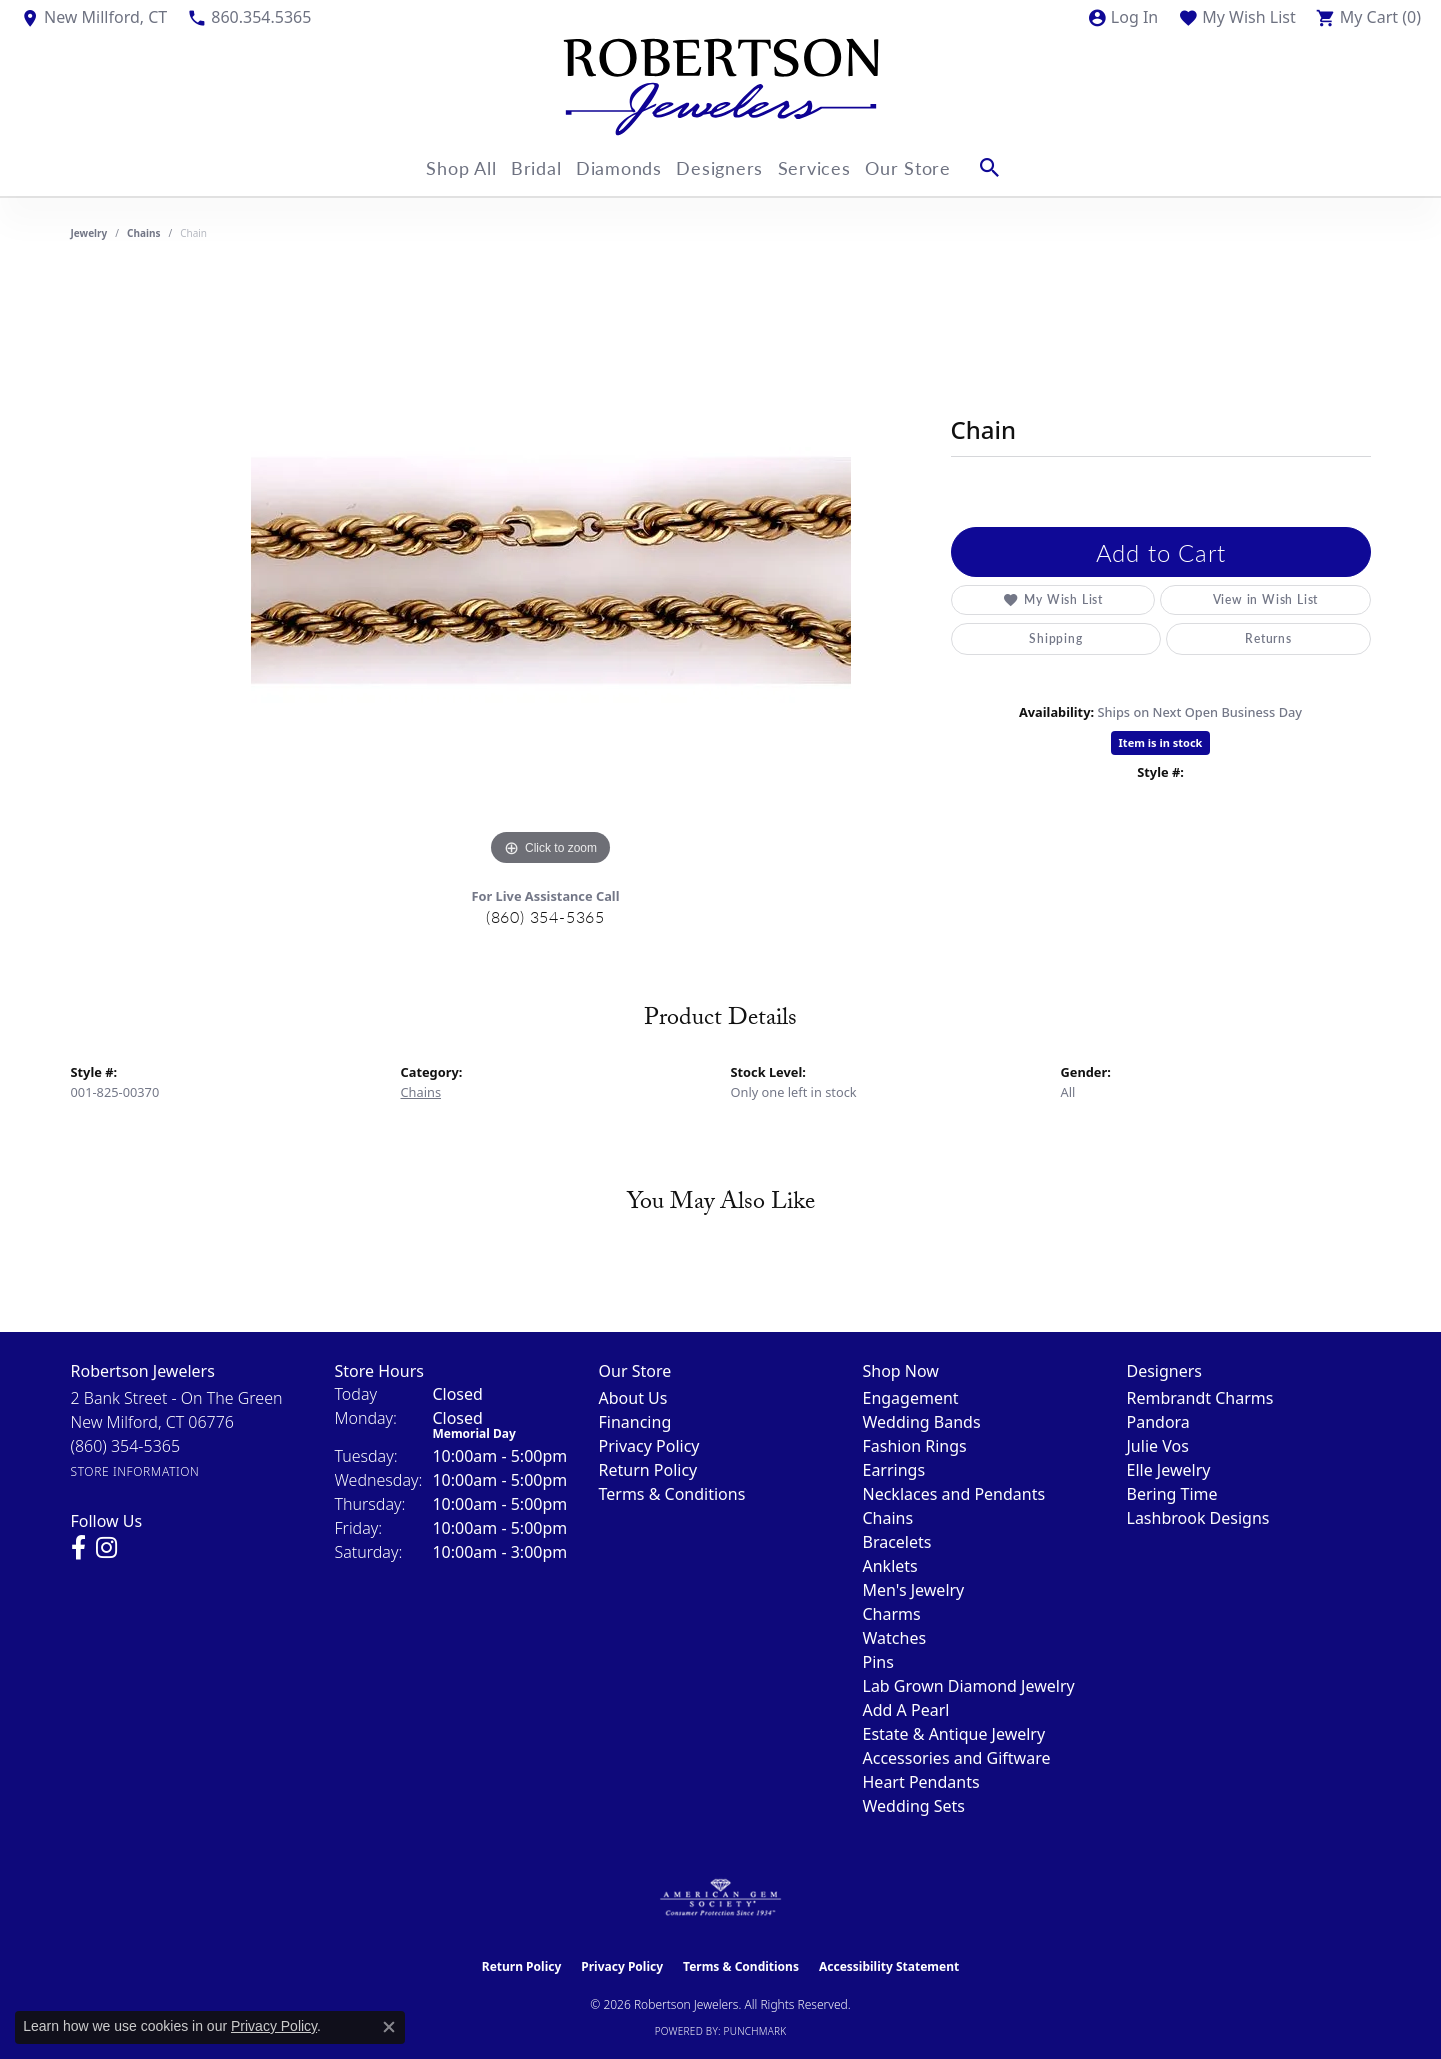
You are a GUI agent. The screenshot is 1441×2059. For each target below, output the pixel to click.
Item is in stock (1161, 742)
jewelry (89, 233)
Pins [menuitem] (878, 1662)
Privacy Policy (649, 1446)
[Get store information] (135, 1471)
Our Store (936, 167)
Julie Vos (1158, 1446)
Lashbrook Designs (1198, 1518)
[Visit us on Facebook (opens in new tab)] (78, 1548)
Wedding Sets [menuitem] (914, 1806)
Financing (635, 1422)
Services (833, 167)
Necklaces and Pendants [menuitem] (954, 1494)
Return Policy (648, 1470)
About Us (633, 1398)
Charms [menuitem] (892, 1614)
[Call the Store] (126, 1446)
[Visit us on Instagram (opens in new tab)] (106, 1548)
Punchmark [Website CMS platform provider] (755, 2031)
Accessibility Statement (889, 1966)
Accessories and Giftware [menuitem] (957, 1758)
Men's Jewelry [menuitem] (914, 1590)
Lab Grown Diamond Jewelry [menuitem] (969, 1686)
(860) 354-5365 (545, 916)
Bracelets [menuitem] (897, 1542)
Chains (143, 233)
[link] (93, 17)
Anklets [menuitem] (890, 1566)
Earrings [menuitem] (894, 1470)
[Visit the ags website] (720, 1898)
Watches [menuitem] (895, 1638)
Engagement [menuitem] (911, 1398)
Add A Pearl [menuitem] (906, 1710)
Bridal (527, 167)
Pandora (1158, 1422)
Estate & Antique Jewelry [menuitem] (954, 1734)
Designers (730, 167)
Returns (1154, 638)
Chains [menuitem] (888, 1518)
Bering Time (1172, 1494)
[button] (1122, 17)
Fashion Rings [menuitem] (915, 1446)
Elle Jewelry (1169, 1470)
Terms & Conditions (672, 1494)
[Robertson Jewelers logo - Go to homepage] (721, 87)
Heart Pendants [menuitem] (921, 1782)
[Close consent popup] (389, 2027)
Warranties (1297, 638)
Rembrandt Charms (1200, 1398)
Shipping (1017, 638)
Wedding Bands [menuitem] (922, 1422)
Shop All (442, 167)
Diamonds (620, 167)
